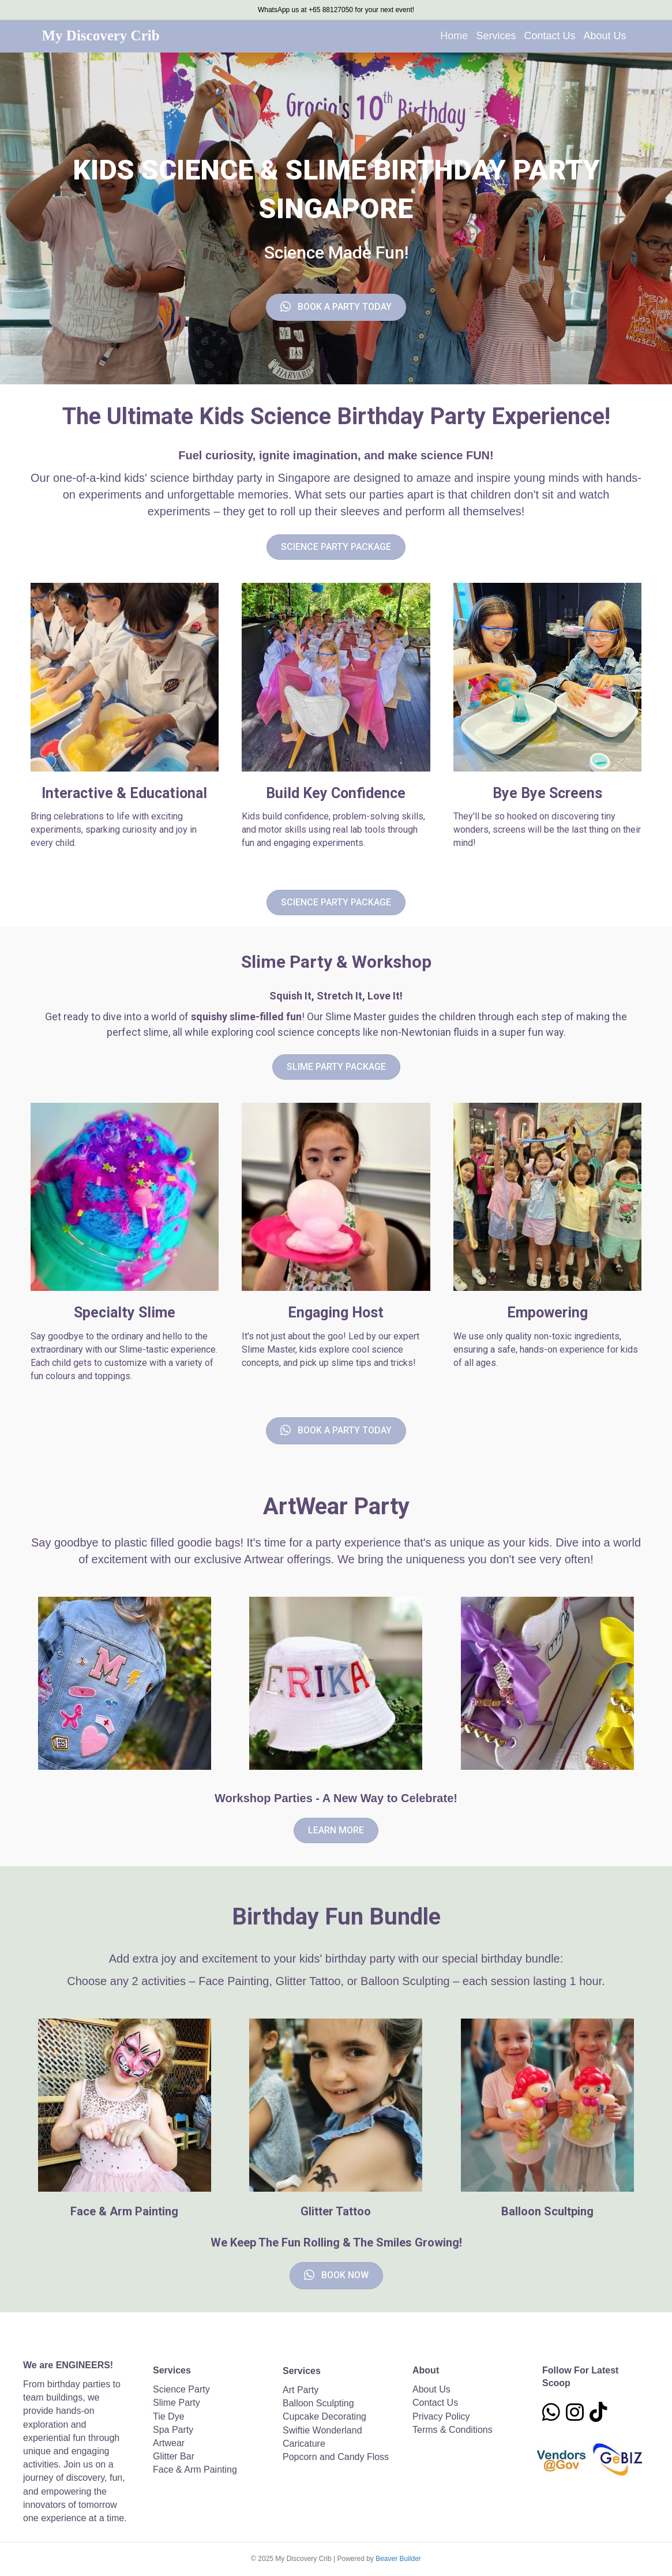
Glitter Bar (173, 2456)
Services (496, 36)
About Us (604, 36)
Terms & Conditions (452, 2430)
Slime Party (176, 2402)
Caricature (304, 2443)
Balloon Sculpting (318, 2403)
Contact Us (549, 36)
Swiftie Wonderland (322, 2430)
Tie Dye (169, 2416)
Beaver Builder (398, 2559)
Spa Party (173, 2430)
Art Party (300, 2390)
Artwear (169, 2443)
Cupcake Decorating (324, 2416)
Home (454, 36)
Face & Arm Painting (195, 2469)
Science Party (181, 2389)
